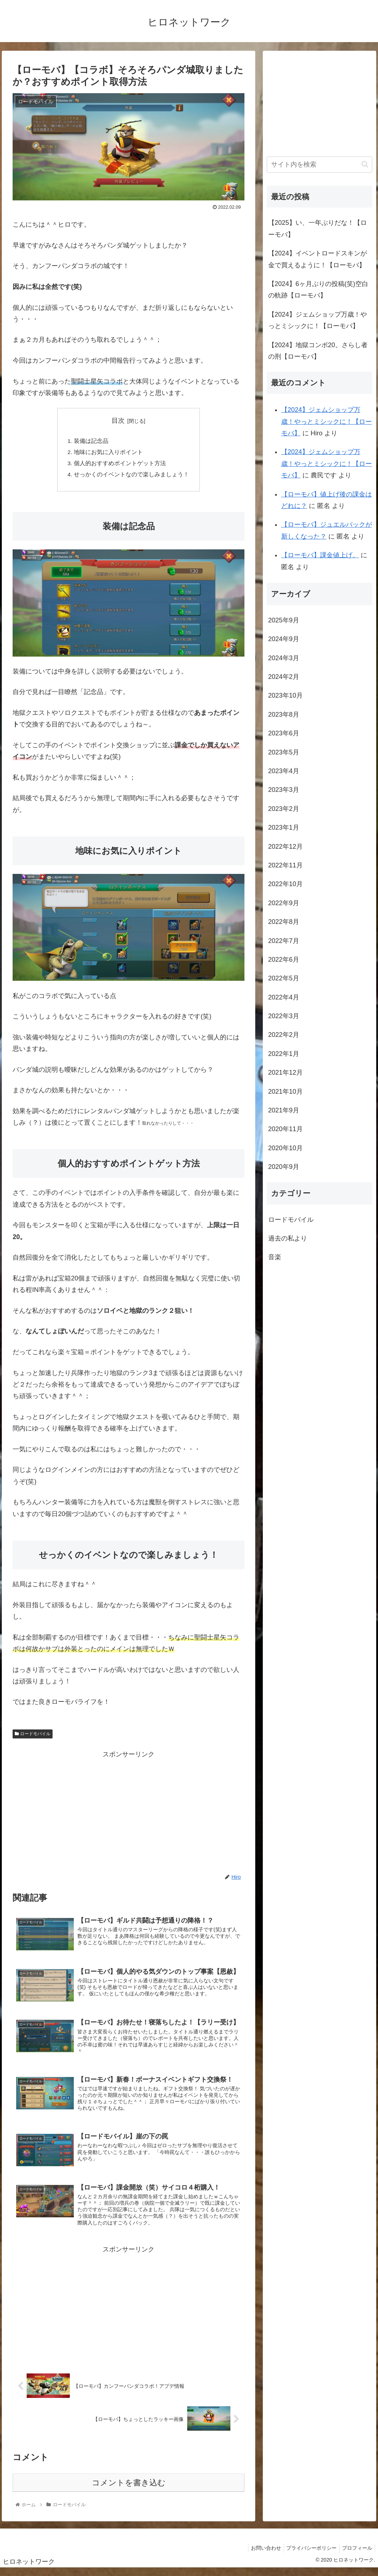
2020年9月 (283, 1166)
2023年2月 (283, 808)
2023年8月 (283, 714)
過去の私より (287, 1238)
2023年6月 (283, 733)
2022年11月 (285, 865)
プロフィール (356, 2556)
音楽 (274, 1257)
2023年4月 (283, 771)
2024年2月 (283, 676)
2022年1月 (283, 1053)
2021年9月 (283, 1110)
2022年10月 (285, 884)
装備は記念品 (91, 441)
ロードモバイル (32, 1736)
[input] (319, 165)
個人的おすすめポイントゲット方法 (120, 465)
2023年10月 (285, 695)
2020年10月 (285, 1148)
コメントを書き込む (129, 2490)
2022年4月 (283, 997)
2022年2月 (283, 1034)
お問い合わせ (260, 2556)
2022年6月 (283, 959)
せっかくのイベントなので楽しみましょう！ (131, 476)
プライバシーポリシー (308, 2556)
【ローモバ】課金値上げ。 (320, 555)
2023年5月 (283, 752)
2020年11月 (285, 1129)
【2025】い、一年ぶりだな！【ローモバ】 (317, 228)
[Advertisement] (128, 1813)
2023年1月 (283, 827)
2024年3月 (283, 658)
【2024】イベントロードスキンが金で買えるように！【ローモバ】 (317, 259)
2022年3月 (283, 1016)
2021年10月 (285, 1091)
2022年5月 (283, 978)
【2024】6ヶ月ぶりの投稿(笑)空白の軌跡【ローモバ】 (318, 289)
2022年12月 (285, 846)
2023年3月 (283, 789)
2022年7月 (283, 940)
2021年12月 (285, 1072)
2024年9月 (283, 639)
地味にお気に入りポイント (108, 453)
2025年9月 (283, 620)
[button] (365, 164)
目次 (118, 420)
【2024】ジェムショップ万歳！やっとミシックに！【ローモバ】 (317, 320)
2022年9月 (283, 903)
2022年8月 (283, 921)
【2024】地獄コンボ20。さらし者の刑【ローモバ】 (318, 350)
